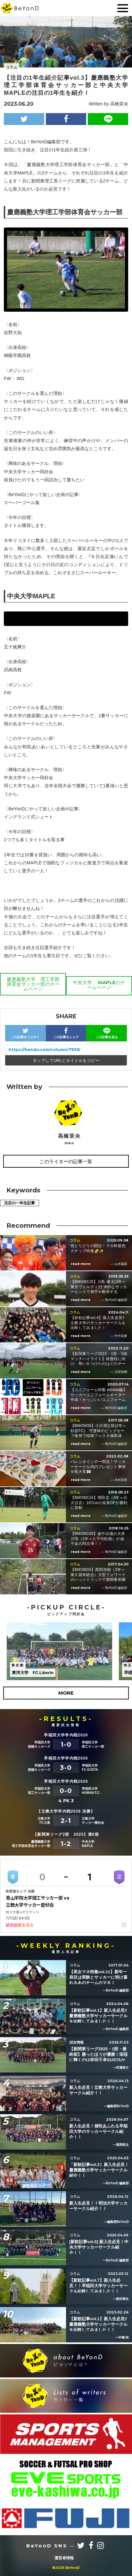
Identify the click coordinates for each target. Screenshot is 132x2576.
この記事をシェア (66, 1033)
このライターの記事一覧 (65, 1161)
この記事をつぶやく (25, 1033)
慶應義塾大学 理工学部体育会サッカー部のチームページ (33, 984)
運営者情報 (64, 2558)
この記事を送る (106, 1033)
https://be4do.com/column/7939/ (44, 1049)
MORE (66, 1693)
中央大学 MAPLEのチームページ (99, 984)
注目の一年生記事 (19, 1203)
